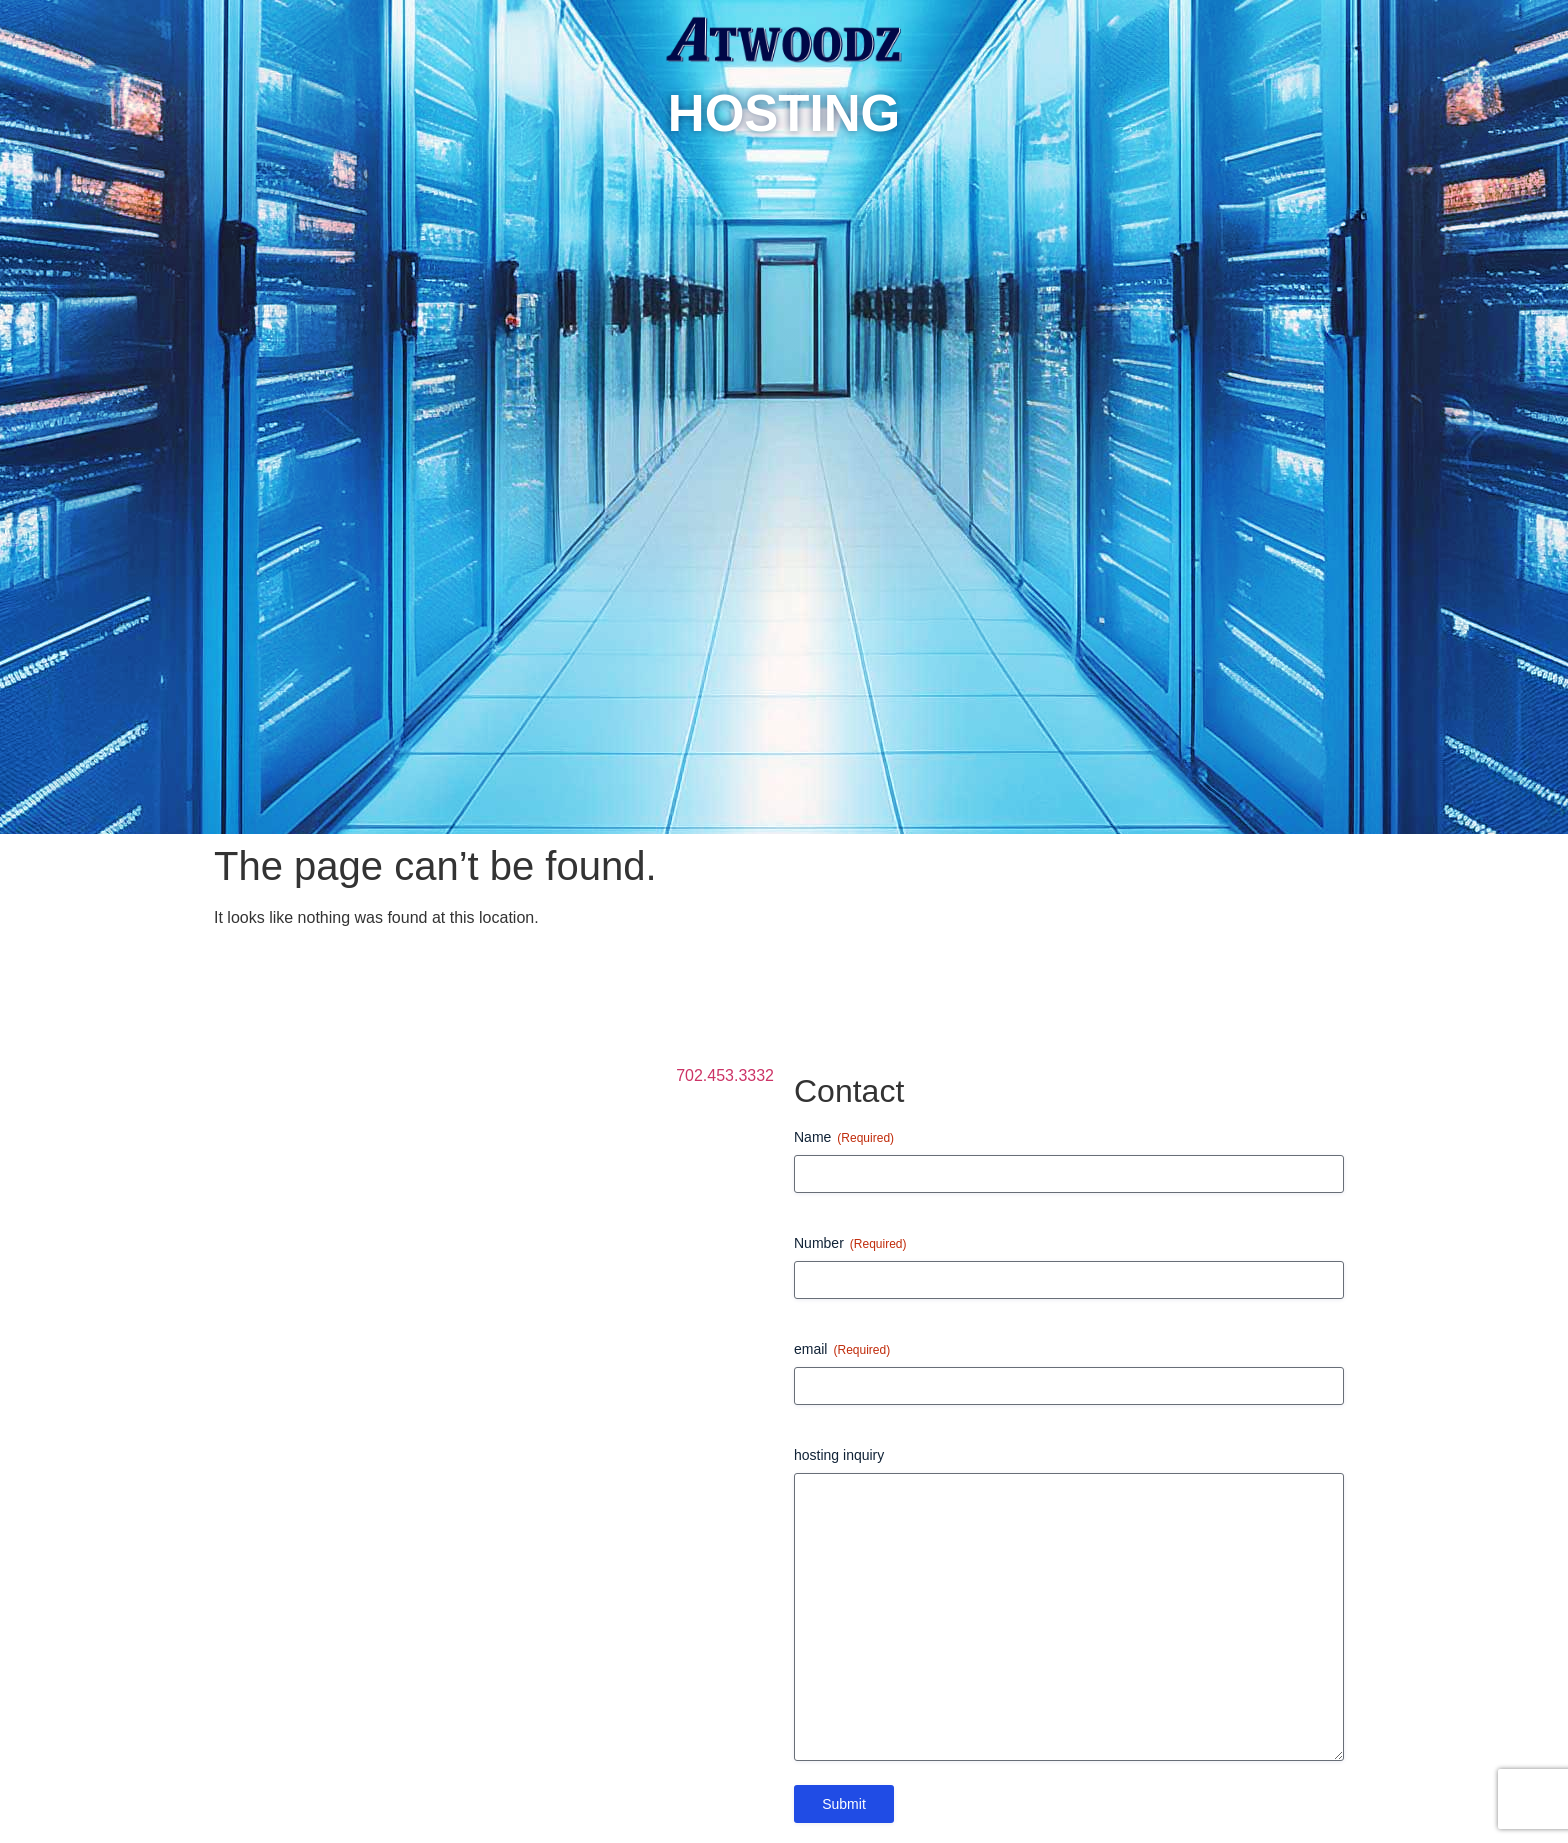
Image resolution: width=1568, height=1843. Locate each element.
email (842, 1350)
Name (844, 1138)
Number (850, 1244)
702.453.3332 (725, 1075)
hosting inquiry (839, 1455)
